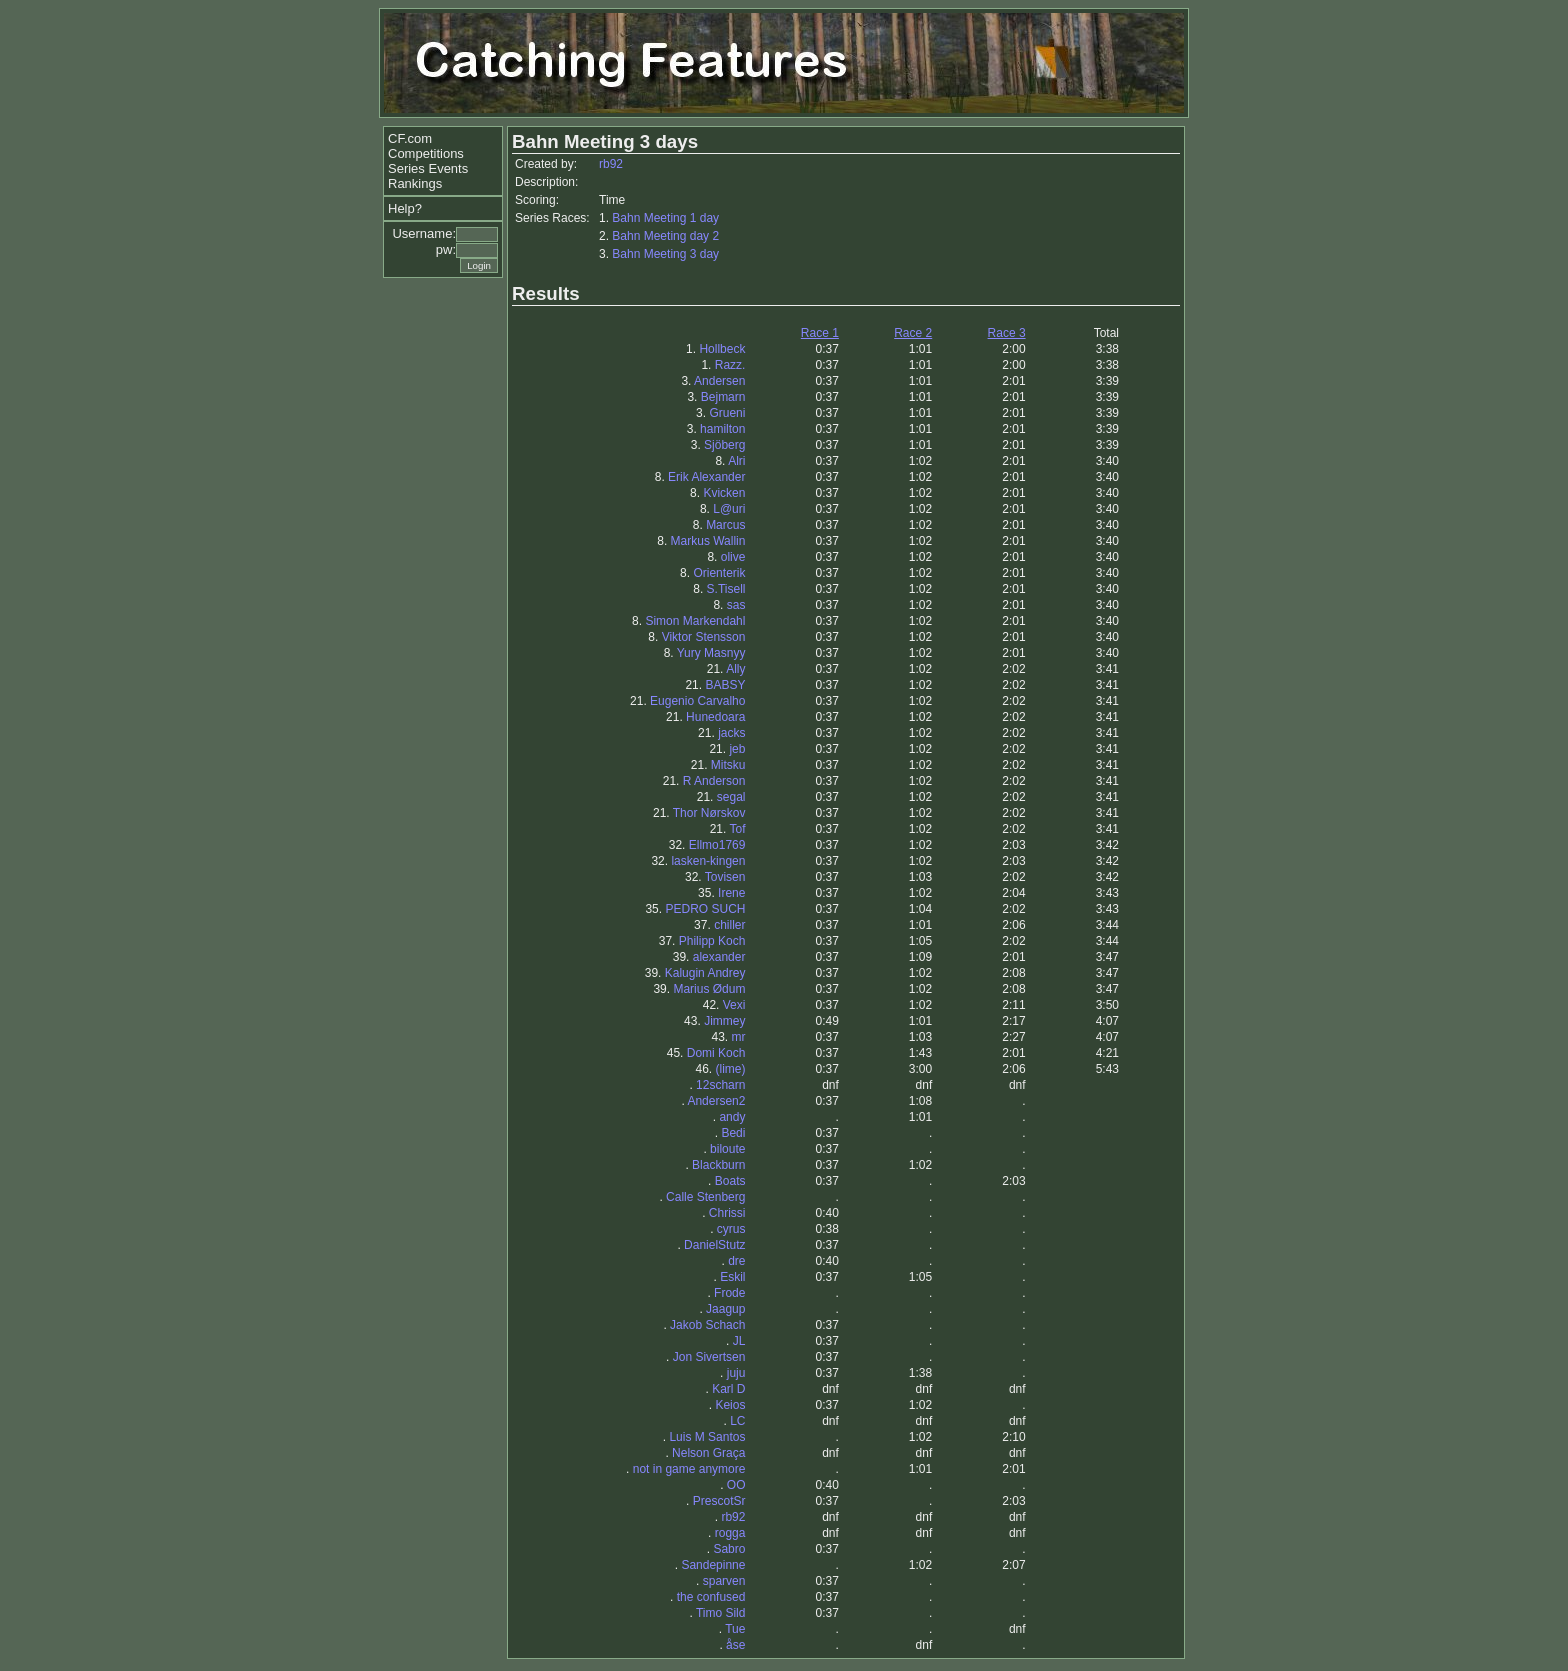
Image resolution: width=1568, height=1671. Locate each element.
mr (738, 1037)
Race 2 (913, 333)
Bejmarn (723, 397)
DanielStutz (714, 1245)
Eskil (732, 1277)
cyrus (731, 1229)
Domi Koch (716, 1053)
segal (731, 797)
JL (739, 1341)
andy (732, 1117)
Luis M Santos (707, 1437)
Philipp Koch (712, 941)
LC (737, 1421)
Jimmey (724, 1021)
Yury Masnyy (711, 653)
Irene (731, 893)
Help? (405, 208)
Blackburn (718, 1165)
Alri (736, 461)
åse (735, 1645)
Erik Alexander (706, 477)
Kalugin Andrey (705, 973)
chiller (729, 925)
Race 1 (820, 333)
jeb (737, 749)
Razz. (730, 365)
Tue (735, 1629)
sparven (724, 1581)
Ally (735, 669)
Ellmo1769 (717, 845)
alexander (719, 957)
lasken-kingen (708, 861)
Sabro (729, 1549)
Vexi (734, 1005)
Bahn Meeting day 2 (665, 236)
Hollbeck (722, 349)
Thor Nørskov (709, 813)
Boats (730, 1181)
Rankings (415, 183)
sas (736, 605)
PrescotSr (719, 1501)
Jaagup (725, 1309)
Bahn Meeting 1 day (665, 218)
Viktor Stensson (704, 637)
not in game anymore (689, 1469)
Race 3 (1007, 333)
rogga (730, 1533)
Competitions (426, 153)
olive (733, 557)
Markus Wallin (708, 541)
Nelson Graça (708, 1453)
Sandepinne (713, 1565)
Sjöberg (724, 445)
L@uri (729, 509)
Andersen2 (716, 1101)
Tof (737, 829)
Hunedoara (715, 717)
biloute (727, 1149)
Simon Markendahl (695, 621)
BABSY (725, 685)
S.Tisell (726, 589)
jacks (731, 733)
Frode (729, 1293)
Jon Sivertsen (709, 1357)
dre (736, 1261)
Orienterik (719, 573)
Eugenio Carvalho (697, 701)
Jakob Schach (707, 1325)
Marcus (725, 525)
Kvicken (724, 493)
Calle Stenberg (705, 1197)
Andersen (719, 381)
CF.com (410, 138)
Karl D (728, 1389)
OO (736, 1485)
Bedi (733, 1133)
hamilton (722, 429)
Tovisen (725, 877)
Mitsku (728, 765)
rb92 (611, 164)
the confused (711, 1597)
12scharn (720, 1085)
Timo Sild (721, 1613)
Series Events (428, 168)
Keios (730, 1405)
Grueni (727, 413)
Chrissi (727, 1213)
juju (736, 1373)
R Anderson (714, 781)
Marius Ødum (709, 989)
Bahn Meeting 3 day (665, 254)
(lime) (730, 1069)
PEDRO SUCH (705, 909)
